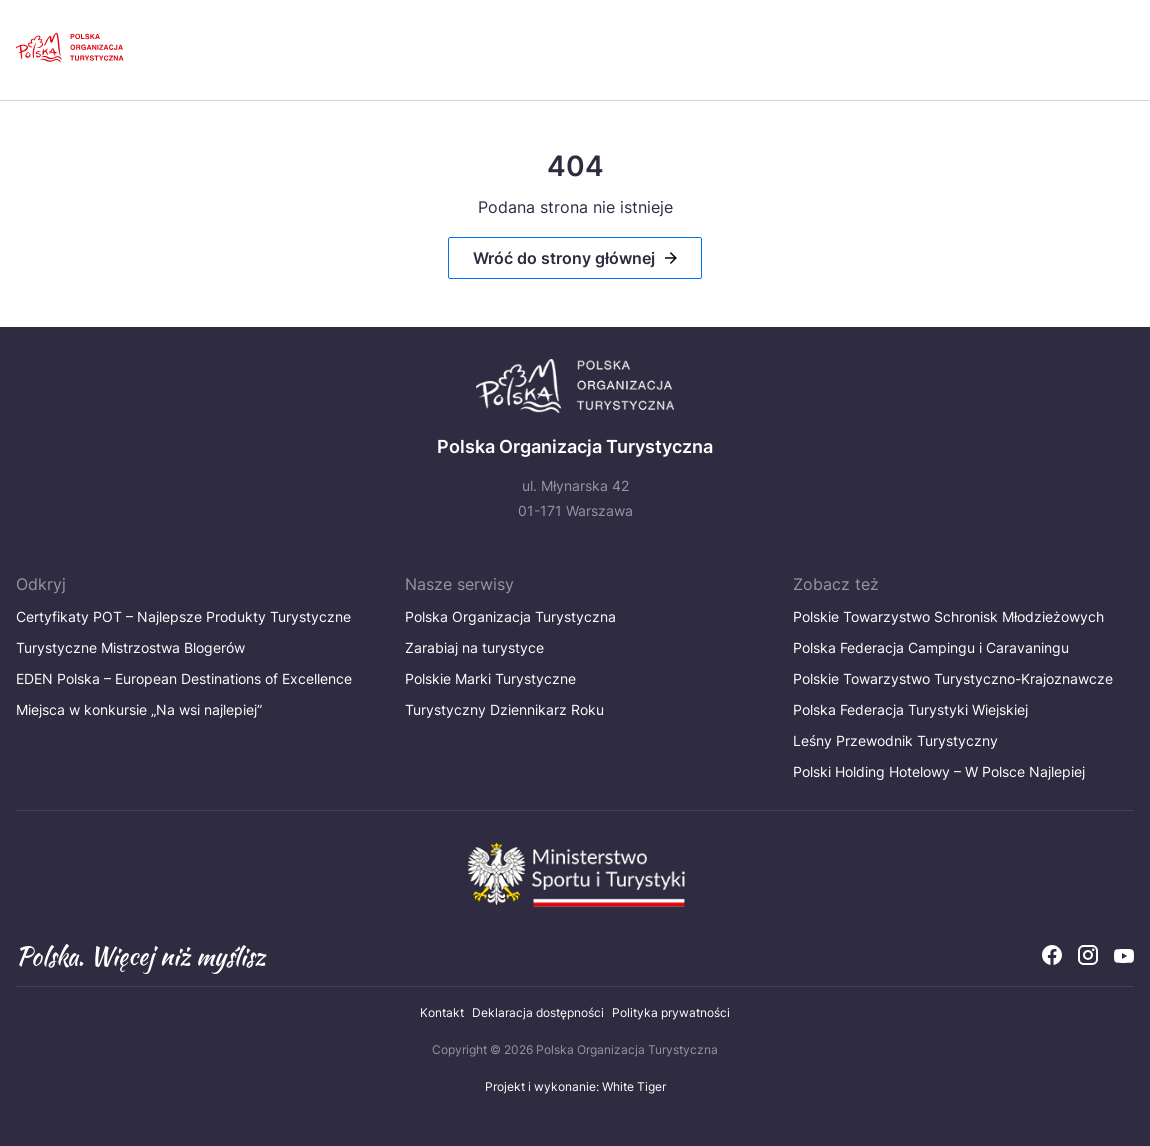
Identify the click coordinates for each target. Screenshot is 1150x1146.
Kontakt (442, 1012)
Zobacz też (836, 584)
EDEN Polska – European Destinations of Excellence (184, 678)
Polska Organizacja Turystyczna (510, 616)
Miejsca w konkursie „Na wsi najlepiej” (139, 709)
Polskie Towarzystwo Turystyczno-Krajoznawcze (953, 678)
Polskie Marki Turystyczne (490, 678)
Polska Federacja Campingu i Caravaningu (931, 647)
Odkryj (41, 584)
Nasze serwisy (459, 584)
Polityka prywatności (671, 1012)
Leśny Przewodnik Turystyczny (895, 740)
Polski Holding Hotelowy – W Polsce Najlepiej (939, 771)
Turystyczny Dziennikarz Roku (504, 709)
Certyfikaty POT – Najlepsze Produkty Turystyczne (183, 616)
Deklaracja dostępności (538, 1012)
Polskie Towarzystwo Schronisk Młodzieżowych (948, 616)
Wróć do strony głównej (564, 258)
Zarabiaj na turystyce (474, 647)
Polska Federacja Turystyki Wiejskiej (910, 709)
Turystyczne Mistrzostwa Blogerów (136, 647)
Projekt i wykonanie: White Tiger (575, 1086)
